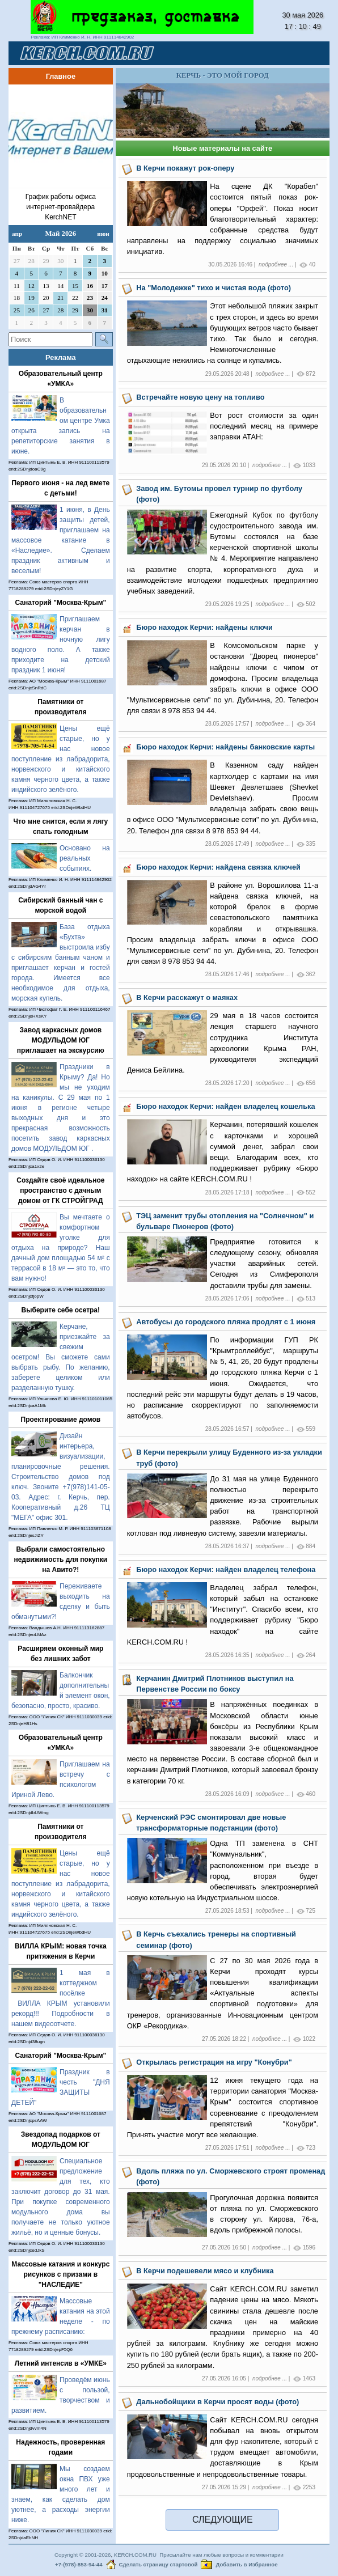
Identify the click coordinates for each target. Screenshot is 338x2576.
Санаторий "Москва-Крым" (60, 603)
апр (17, 233)
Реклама (60, 357)
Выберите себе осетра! (61, 1310)
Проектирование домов (61, 1419)
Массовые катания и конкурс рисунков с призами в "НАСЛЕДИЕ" (60, 2274)
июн (103, 233)
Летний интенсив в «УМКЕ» (61, 2363)
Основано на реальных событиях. (85, 858)
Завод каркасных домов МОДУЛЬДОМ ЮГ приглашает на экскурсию (60, 1040)
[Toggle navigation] (307, 53)
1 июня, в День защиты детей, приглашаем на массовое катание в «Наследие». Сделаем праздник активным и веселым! (60, 540)
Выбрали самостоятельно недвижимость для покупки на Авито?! (60, 1559)
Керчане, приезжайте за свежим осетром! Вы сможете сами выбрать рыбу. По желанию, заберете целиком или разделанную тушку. (60, 1357)
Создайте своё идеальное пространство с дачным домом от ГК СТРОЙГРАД (60, 1190)
